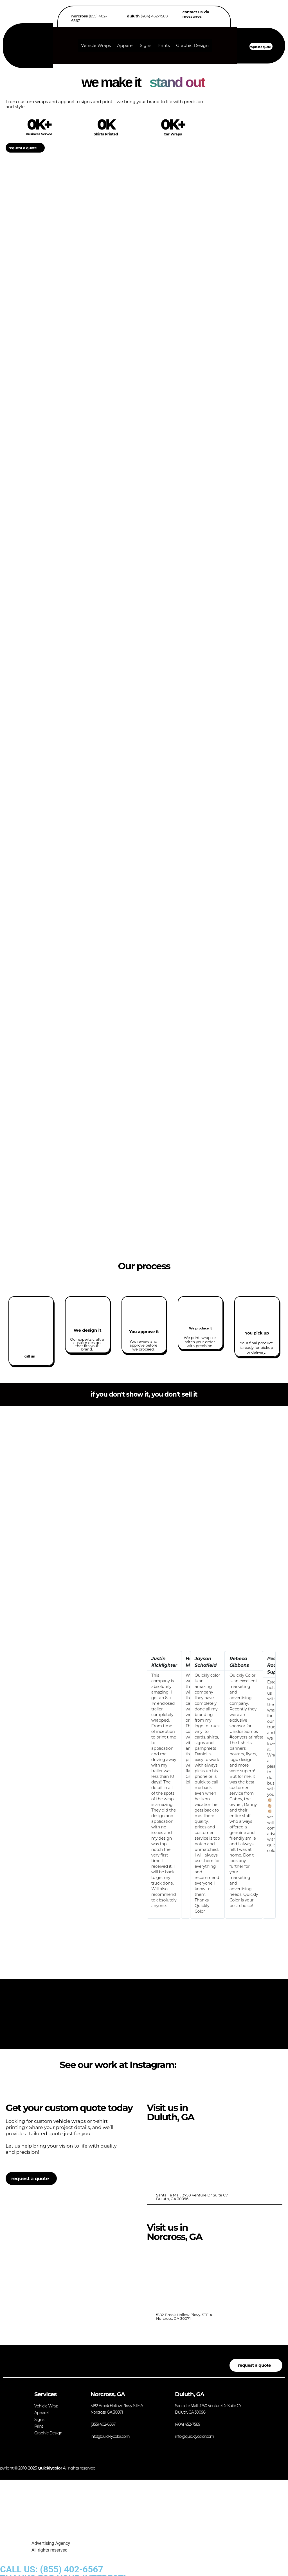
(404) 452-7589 (147, 16)
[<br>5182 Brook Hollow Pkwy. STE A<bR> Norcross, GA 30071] (200, 2277)
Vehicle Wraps (96, 45)
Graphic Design (192, 45)
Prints (164, 45)
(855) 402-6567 (89, 18)
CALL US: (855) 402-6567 (51, 2569)
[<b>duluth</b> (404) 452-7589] (122, 16)
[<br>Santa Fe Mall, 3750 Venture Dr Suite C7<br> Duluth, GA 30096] (200, 2157)
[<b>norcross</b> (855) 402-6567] (66, 20)
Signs (145, 45)
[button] (151, 1784)
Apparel (125, 45)
